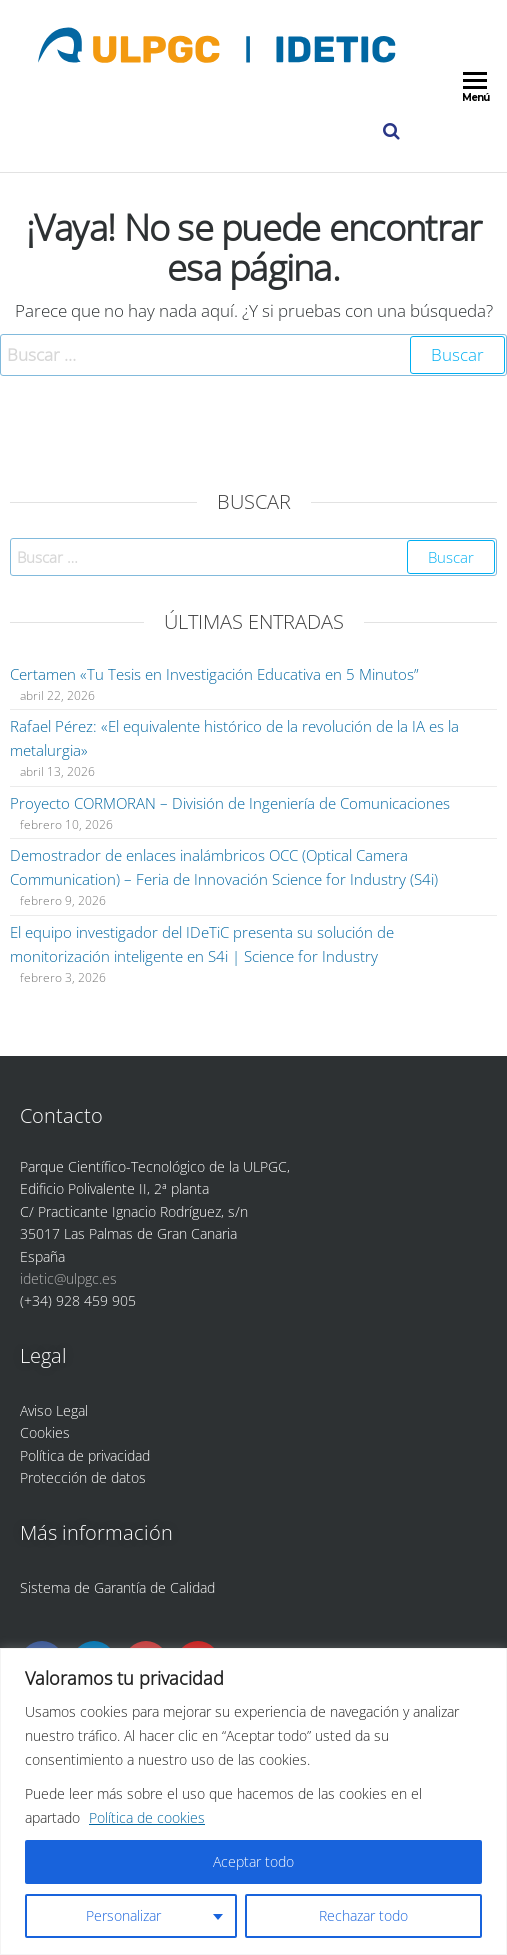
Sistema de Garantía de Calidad (117, 1587)
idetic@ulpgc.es (68, 1278)
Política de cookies (147, 1817)
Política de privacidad (85, 1455)
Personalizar (123, 1915)
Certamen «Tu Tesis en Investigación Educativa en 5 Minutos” (214, 674)
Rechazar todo (363, 1915)
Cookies (45, 1432)
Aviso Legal (54, 1410)
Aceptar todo (253, 1861)
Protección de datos (83, 1477)
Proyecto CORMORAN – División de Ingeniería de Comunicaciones (230, 803)
